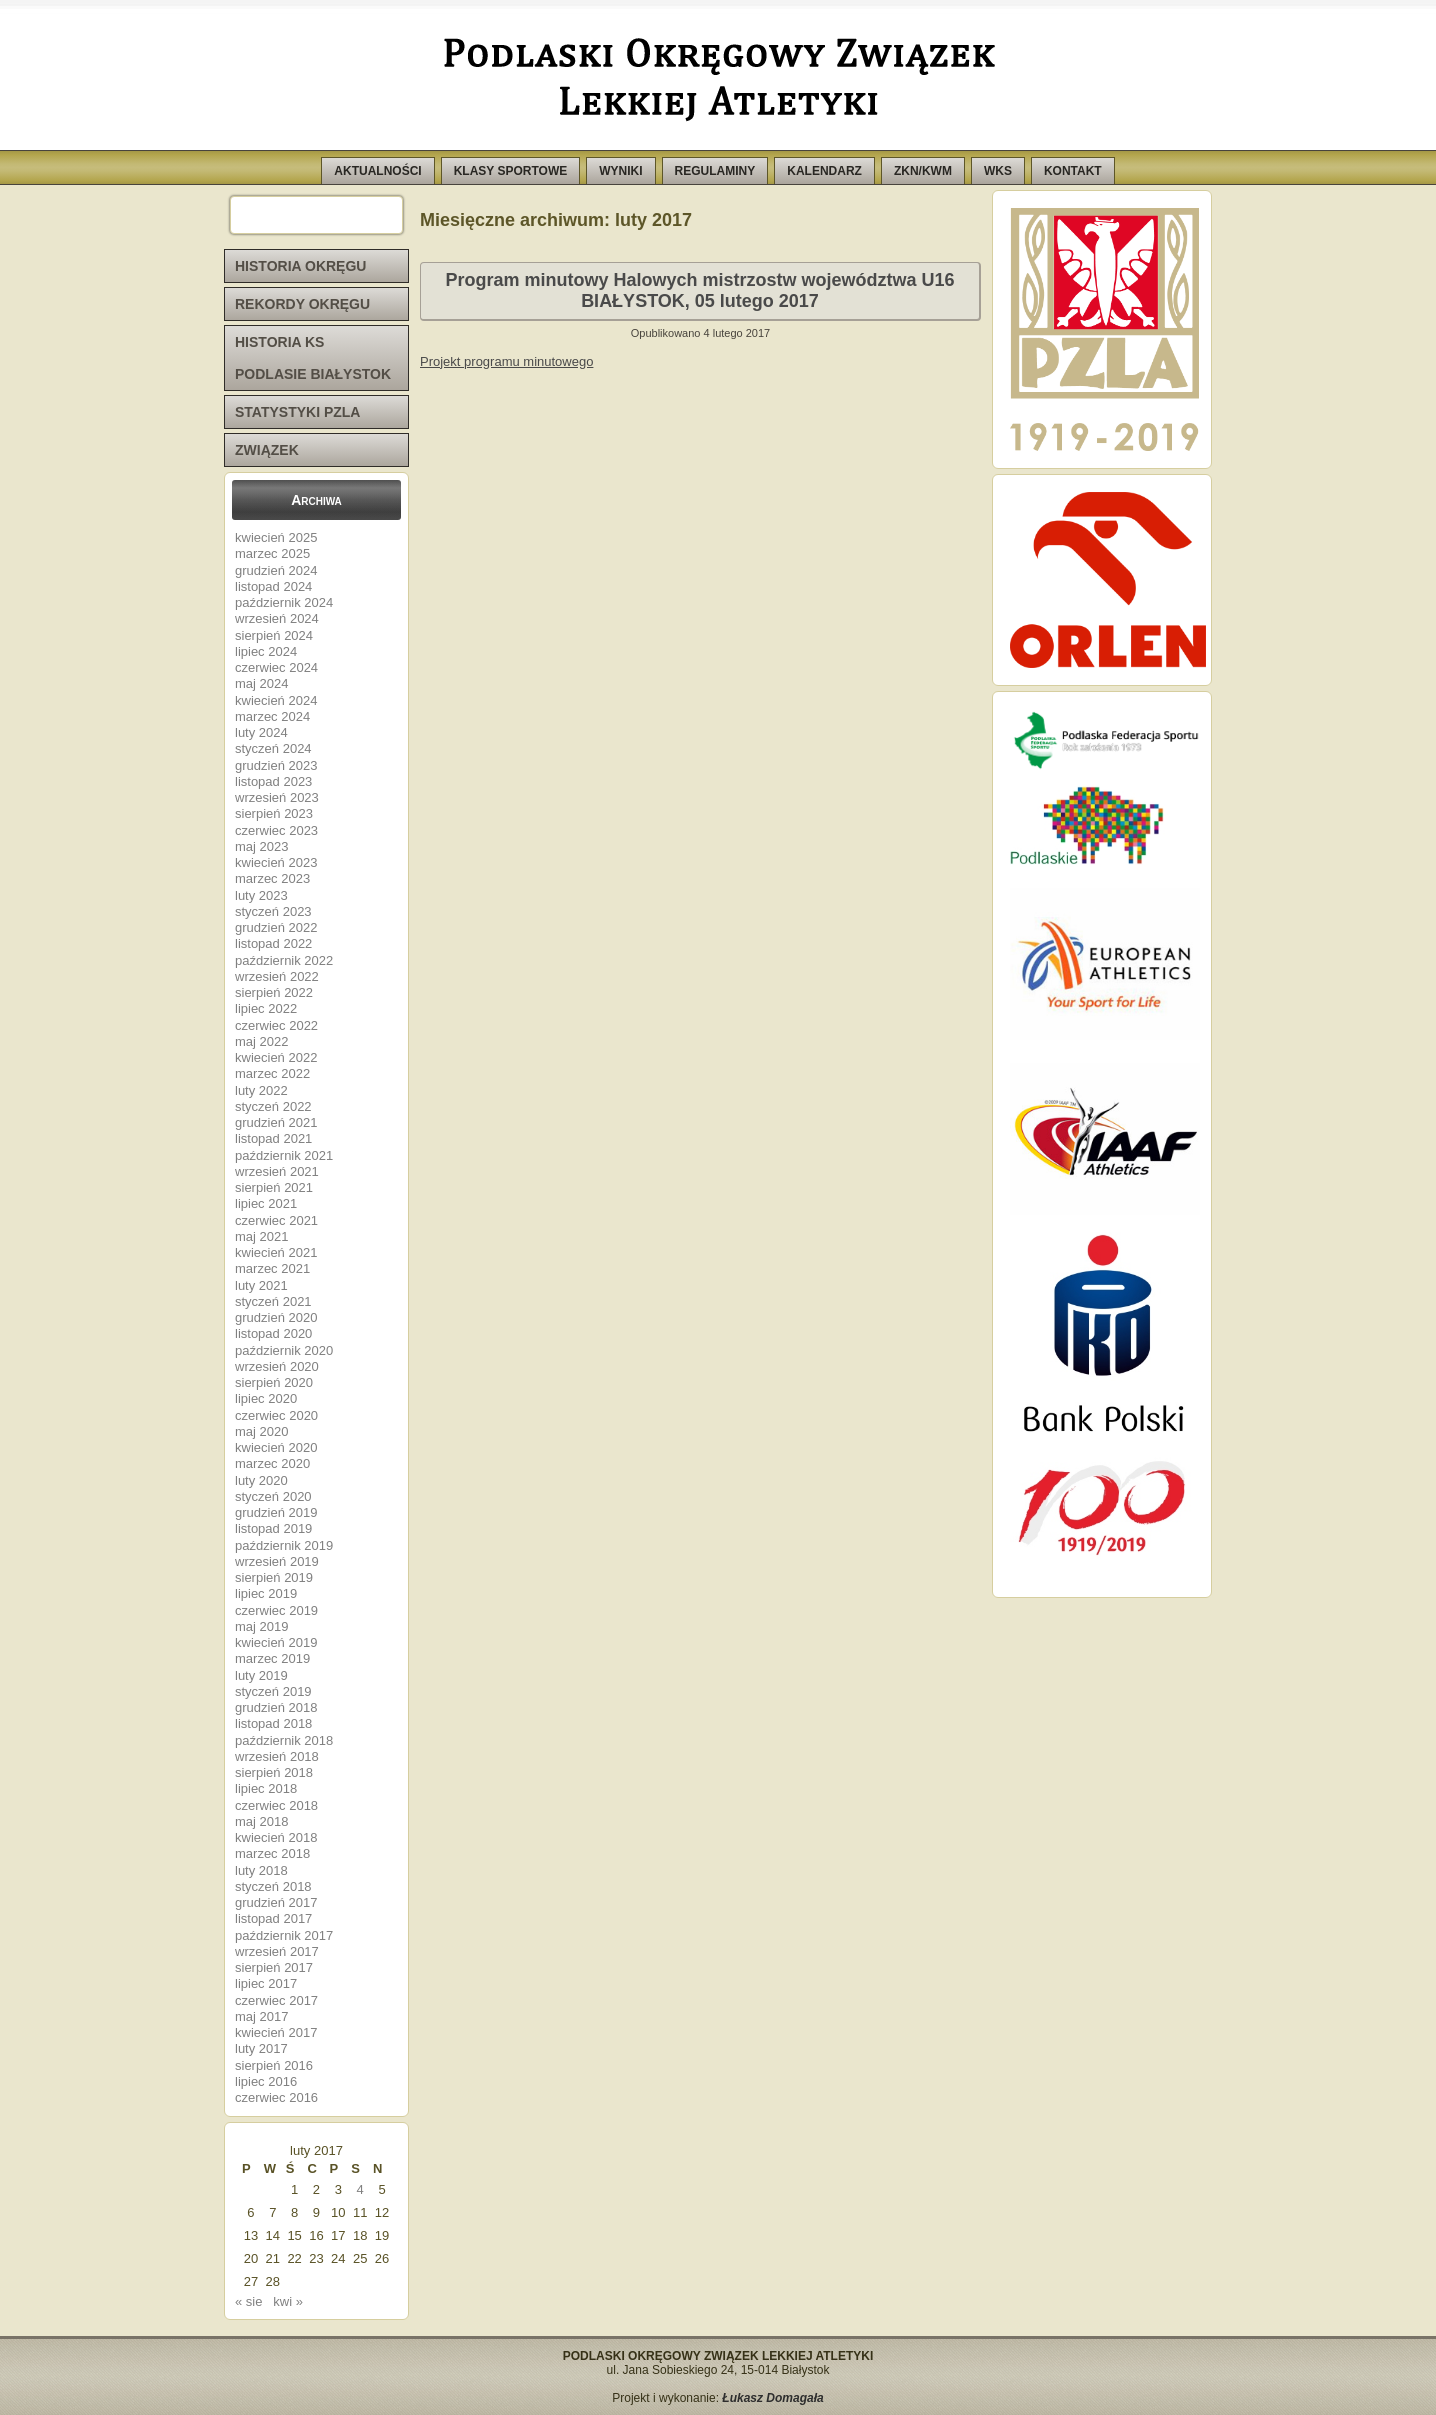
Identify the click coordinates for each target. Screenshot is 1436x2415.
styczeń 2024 (273, 748)
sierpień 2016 (274, 2065)
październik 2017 (284, 1935)
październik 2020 (284, 1350)
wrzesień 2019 (277, 1561)
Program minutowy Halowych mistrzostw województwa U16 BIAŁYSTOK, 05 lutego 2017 (699, 290)
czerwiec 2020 (276, 1415)
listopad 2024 (273, 586)
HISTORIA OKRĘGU (300, 266)
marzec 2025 (272, 553)
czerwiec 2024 (276, 667)
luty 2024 (261, 732)
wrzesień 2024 (277, 618)
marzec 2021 (272, 1268)
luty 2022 (261, 1090)
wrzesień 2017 (277, 1951)
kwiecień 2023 (276, 862)
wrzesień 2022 (277, 976)
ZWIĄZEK (267, 450)
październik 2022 (284, 960)
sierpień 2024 (274, 635)
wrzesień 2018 (277, 1756)
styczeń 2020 (273, 1496)
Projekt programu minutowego (506, 361)
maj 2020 (261, 1431)
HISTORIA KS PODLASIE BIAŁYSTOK (313, 358)
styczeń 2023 (273, 911)
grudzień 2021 (276, 1122)
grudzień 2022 (276, 927)
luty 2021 (261, 1285)
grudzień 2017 (276, 1902)
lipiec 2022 (266, 1008)
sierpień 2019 (274, 1577)
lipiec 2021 (266, 1203)
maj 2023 (261, 846)
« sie (248, 2301)
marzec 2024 (272, 716)
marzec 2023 (272, 878)
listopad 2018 (273, 1723)
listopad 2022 (273, 943)
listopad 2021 (273, 1138)
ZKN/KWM (923, 171)
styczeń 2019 (273, 1691)
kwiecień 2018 (276, 1837)
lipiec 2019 (266, 1593)
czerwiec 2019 (276, 1610)
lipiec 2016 (266, 2081)
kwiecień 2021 (276, 1252)
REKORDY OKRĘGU (302, 304)
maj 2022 (261, 1041)
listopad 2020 (273, 1333)
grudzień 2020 (276, 1317)
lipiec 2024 (266, 651)
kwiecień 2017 (276, 2032)
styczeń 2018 (273, 1886)
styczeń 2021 (273, 1301)
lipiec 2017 (266, 1983)
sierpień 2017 (274, 1967)
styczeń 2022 (273, 1106)
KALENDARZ (824, 171)
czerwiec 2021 (276, 1220)
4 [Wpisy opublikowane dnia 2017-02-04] (360, 2189)
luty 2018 (261, 1870)
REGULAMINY (715, 171)
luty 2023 (261, 895)
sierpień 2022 (274, 992)
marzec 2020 (272, 1463)
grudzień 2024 (276, 570)
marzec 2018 (272, 1853)
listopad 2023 (273, 781)
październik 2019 (284, 1545)
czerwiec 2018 (276, 1805)
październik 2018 (284, 1740)
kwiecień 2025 (276, 537)
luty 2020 (261, 1480)
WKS (998, 171)
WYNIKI (620, 171)
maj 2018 (261, 1821)
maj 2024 (261, 683)
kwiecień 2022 (276, 1057)
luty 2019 (261, 1675)
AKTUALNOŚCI (377, 171)
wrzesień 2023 (277, 797)
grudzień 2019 (276, 1512)
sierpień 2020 (274, 1382)
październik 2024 (284, 602)
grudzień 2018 (276, 1707)
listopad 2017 (273, 1918)
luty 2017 (261, 2048)
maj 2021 (261, 1236)
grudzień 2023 (276, 765)
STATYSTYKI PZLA (297, 412)
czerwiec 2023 (276, 830)
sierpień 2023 (274, 813)
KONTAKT (1073, 171)
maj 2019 (261, 1626)
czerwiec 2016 (276, 2097)
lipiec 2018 (266, 1788)
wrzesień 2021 (277, 1171)
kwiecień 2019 (276, 1642)
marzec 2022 (272, 1073)
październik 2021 (284, 1155)
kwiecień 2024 (276, 700)
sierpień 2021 (274, 1187)
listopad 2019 (273, 1528)
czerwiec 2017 (276, 2000)
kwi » (288, 2301)
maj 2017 (261, 2016)
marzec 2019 (272, 1658)
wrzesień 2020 (277, 1366)
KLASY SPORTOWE (511, 171)
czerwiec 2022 (276, 1025)
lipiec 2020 (266, 1398)
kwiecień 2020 (276, 1447)
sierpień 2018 (274, 1772)
